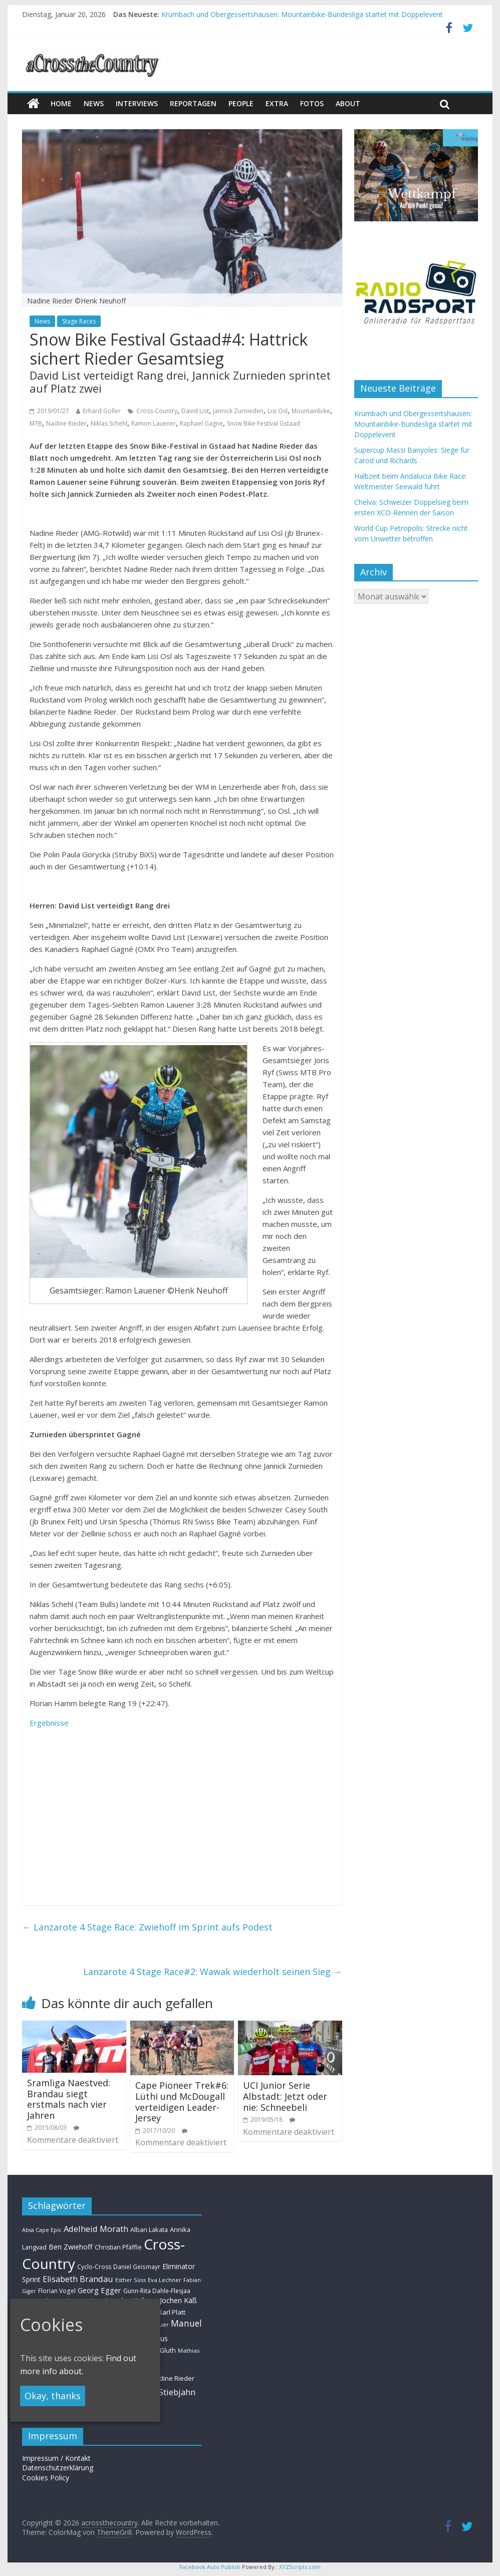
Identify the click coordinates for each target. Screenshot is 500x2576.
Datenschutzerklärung (57, 2467)
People (241, 103)
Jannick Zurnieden (238, 411)
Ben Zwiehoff (71, 2246)
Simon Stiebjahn (163, 2392)
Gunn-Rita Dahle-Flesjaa (156, 2291)
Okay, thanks (53, 2396)
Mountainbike (311, 411)
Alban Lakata (149, 2229)
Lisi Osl (278, 411)
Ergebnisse (49, 1723)
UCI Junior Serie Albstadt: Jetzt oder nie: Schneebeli (285, 2096)
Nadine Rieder (66, 423)
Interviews (137, 103)
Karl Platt (171, 2312)
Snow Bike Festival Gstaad (263, 423)
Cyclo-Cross (94, 2267)
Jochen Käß (178, 2300)
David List (195, 411)
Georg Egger (99, 2290)
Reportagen (193, 103)
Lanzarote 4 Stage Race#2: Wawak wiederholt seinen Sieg (212, 1972)
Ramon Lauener (153, 423)
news (94, 103)
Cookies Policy (45, 2477)
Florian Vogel (57, 2291)
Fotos (312, 103)
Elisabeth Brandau (78, 2279)
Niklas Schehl (109, 423)
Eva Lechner (164, 2280)
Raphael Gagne (201, 423)
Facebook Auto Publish (209, 2566)
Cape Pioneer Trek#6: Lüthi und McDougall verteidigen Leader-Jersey (181, 2101)
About (348, 103)
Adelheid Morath (96, 2228)
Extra (277, 103)
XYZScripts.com (300, 2566)
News (42, 321)
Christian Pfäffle (118, 2247)
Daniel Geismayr (136, 2267)
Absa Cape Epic (42, 2229)
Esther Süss (130, 2280)
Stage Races (79, 321)
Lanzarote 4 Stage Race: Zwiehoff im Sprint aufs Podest (147, 1927)
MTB (36, 423)
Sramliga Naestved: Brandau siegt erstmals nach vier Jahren (68, 2099)
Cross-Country (156, 411)
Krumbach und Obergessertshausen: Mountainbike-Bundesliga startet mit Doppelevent (302, 14)
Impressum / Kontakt (56, 2458)
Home (61, 103)
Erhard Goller (102, 411)
